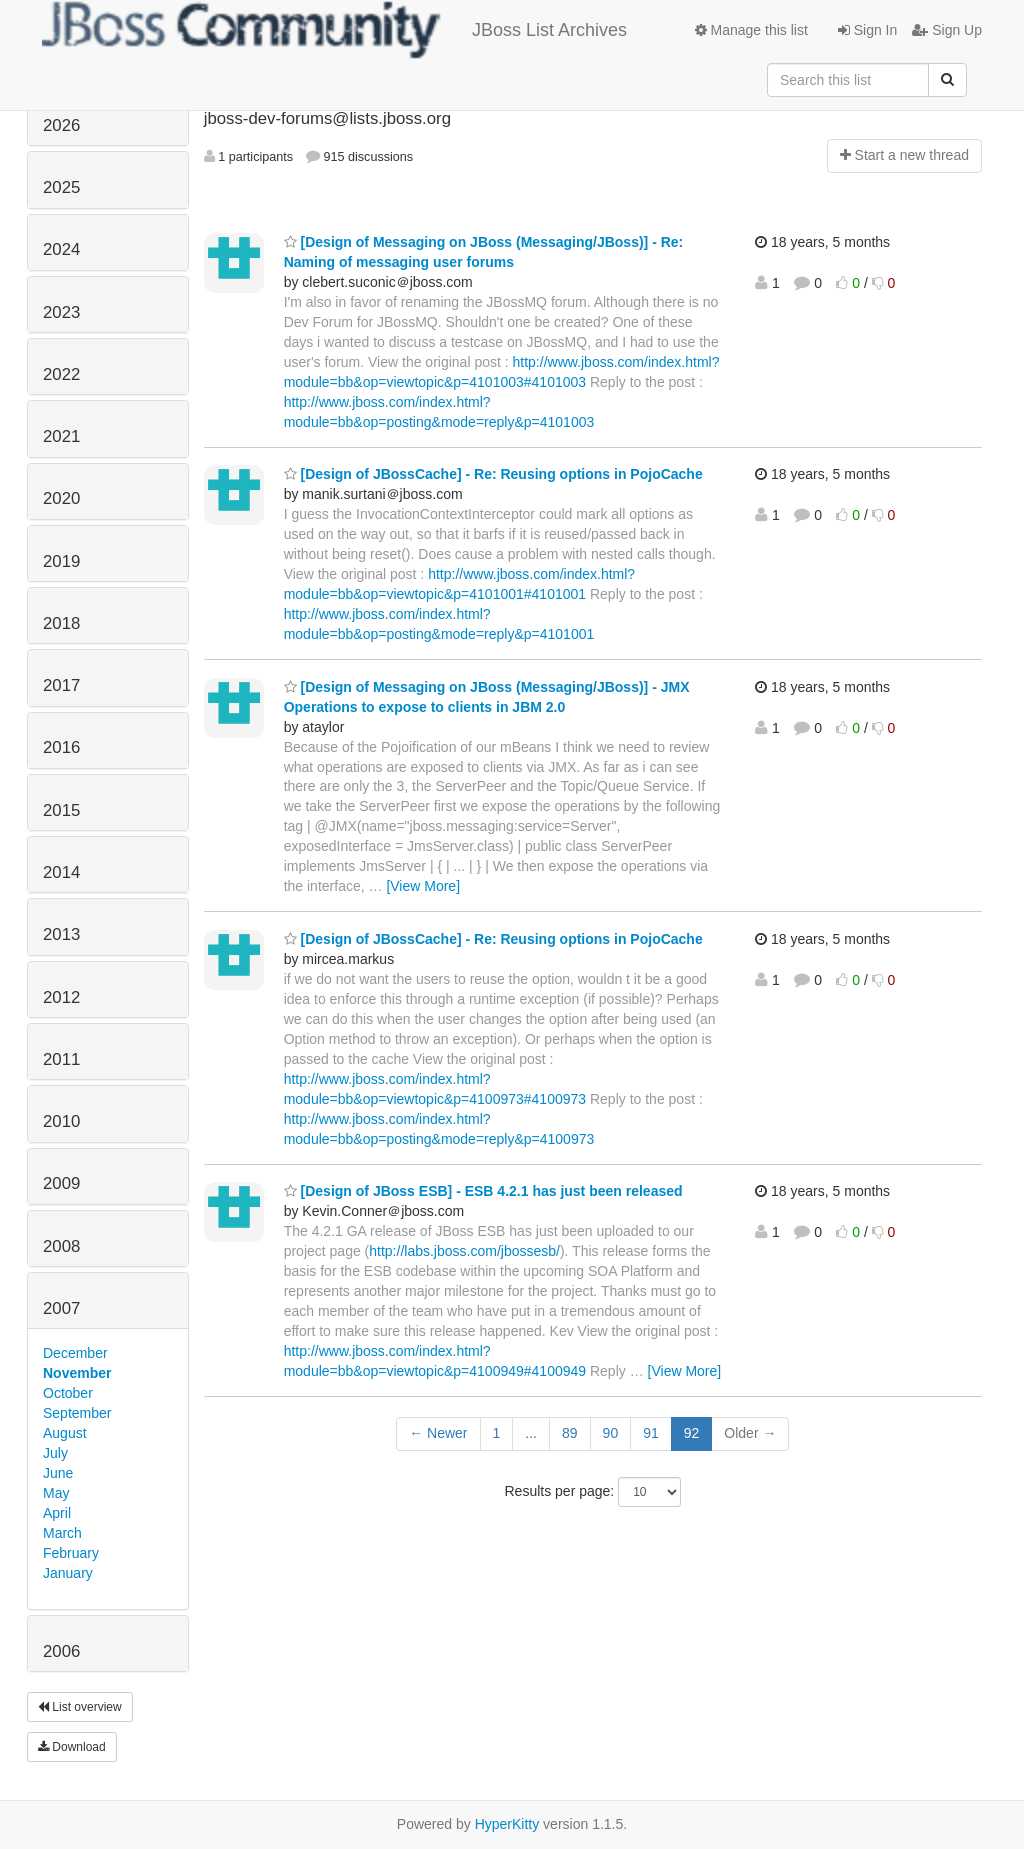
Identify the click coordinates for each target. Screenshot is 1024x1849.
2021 (61, 436)
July (55, 1453)
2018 (61, 623)
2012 (61, 997)
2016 (61, 747)
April (57, 1513)
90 (611, 1433)
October (68, 1393)
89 (570, 1433)
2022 (61, 374)
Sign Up (947, 30)
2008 (61, 1246)
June (58, 1473)
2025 (61, 187)
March (62, 1533)
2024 (61, 249)
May (56, 1493)
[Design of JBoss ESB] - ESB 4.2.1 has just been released (483, 1191)
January (68, 1573)
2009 (61, 1183)
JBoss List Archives (334, 30)
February (71, 1553)
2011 (61, 1059)
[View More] (423, 886)
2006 (61, 1651)
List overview (80, 1707)
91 (651, 1433)
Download (72, 1747)
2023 (61, 312)
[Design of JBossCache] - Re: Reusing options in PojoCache (493, 474)
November (77, 1373)
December (75, 1353)
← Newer (438, 1433)
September (77, 1413)
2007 (61, 1308)
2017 (61, 685)
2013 (61, 934)
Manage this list (751, 30)
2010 (61, 1121)
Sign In (867, 30)
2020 (61, 498)
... (531, 1433)
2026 (61, 125)
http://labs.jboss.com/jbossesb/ (464, 1251)
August (65, 1433)
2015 (61, 810)
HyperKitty (507, 1824)
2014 (61, 872)
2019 (61, 561)
